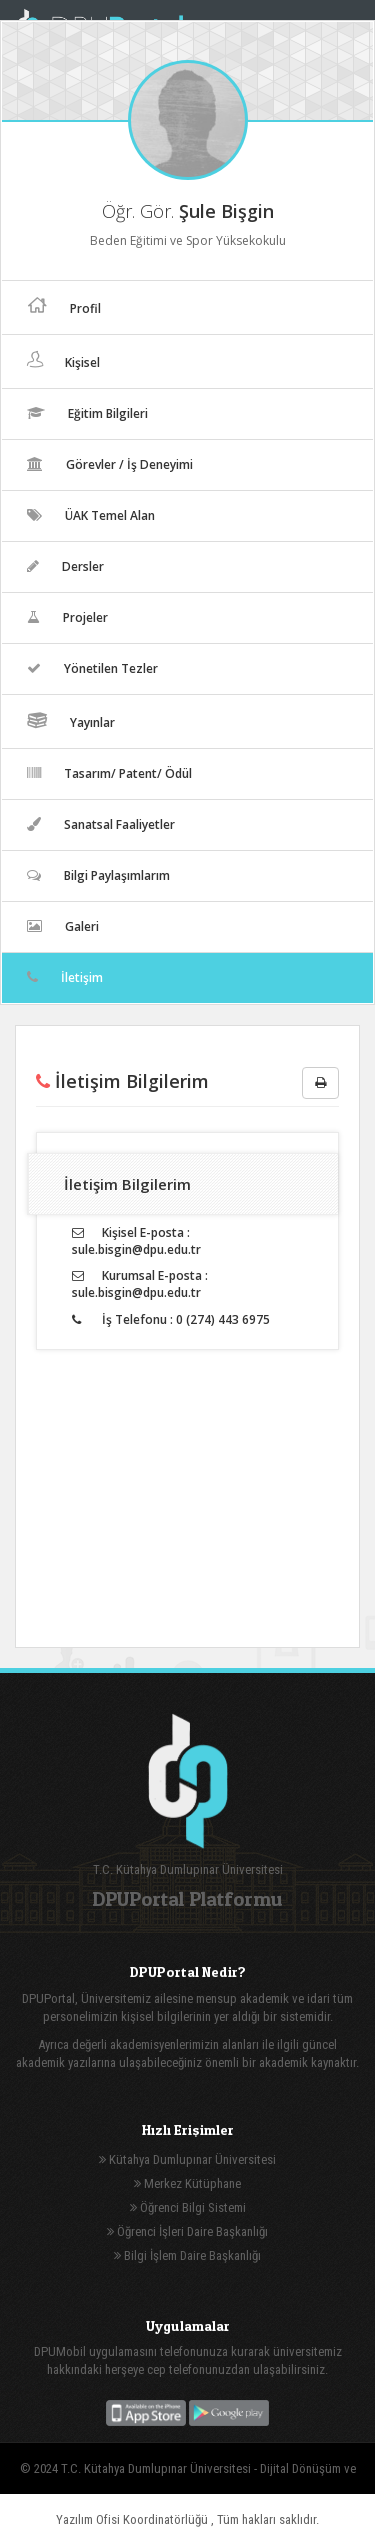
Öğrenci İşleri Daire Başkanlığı (187, 2231)
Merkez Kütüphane (187, 2183)
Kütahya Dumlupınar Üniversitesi (187, 2159)
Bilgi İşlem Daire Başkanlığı (187, 2255)
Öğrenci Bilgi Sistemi (188, 2207)
